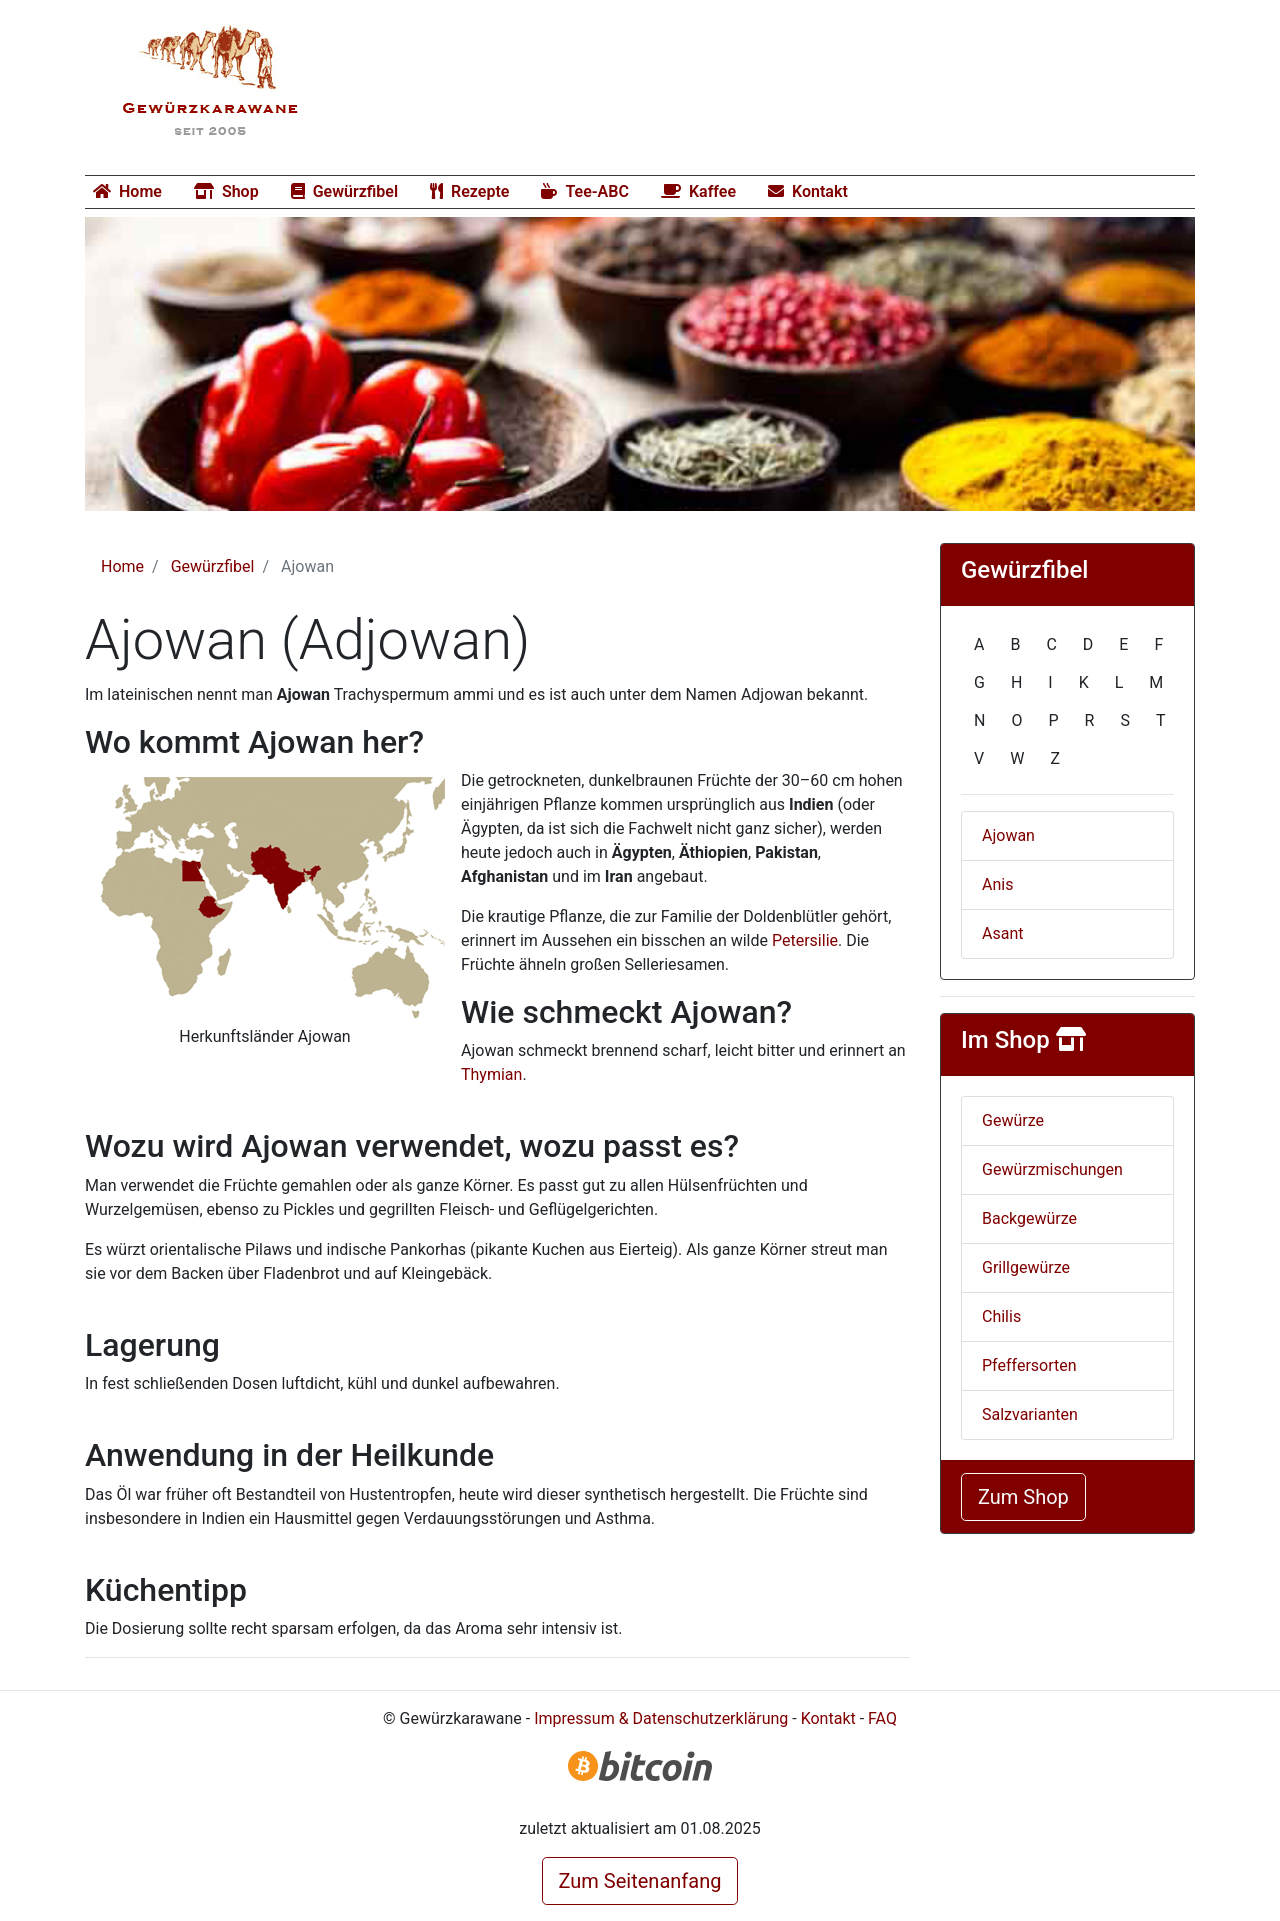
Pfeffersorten (1029, 1365)
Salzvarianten (1030, 1414)
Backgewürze (1029, 1218)
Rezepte (469, 191)
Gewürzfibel (344, 191)
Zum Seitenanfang (640, 1881)
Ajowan (1008, 835)
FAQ (882, 1718)
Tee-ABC (585, 191)
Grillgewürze (1026, 1267)
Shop (226, 191)
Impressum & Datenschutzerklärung (661, 1718)
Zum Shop (1023, 1497)
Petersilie (805, 940)
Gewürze (1013, 1120)
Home (127, 191)
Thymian (491, 1074)
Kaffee (698, 191)
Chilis (1001, 1316)
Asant (1002, 933)
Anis (997, 884)
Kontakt (808, 191)
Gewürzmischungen (1052, 1169)
